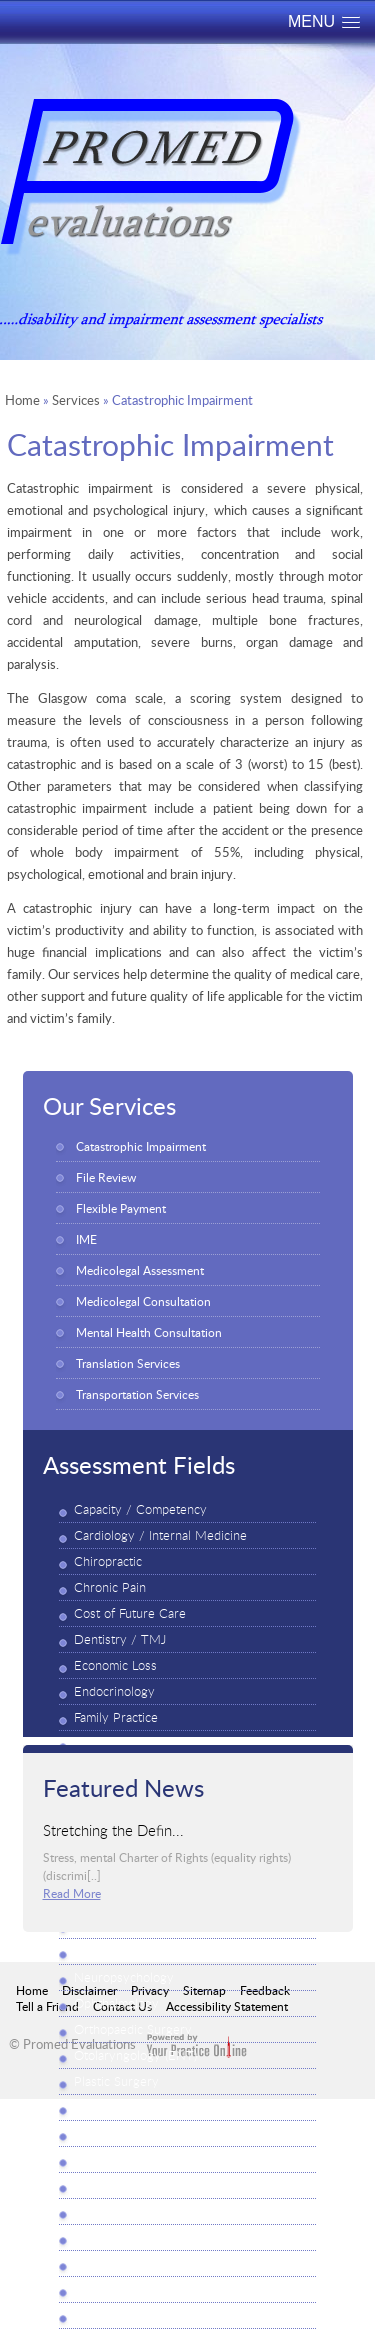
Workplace (103, 2315)
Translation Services (128, 1363)
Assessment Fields (139, 1464)
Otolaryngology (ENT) (135, 2055)
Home (22, 400)
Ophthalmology (116, 2003)
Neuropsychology (124, 1977)
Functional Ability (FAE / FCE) (157, 1743)
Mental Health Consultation (149, 1332)
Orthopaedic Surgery (133, 2029)
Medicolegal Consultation (143, 1301)
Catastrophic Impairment (141, 1146)
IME (86, 1239)
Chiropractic (108, 1561)
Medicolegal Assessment (140, 1270)
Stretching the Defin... (113, 1829)
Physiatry (100, 2185)
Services (76, 400)
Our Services (109, 1105)
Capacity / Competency (140, 1509)
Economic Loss (115, 1665)
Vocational (102, 2289)
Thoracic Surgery (122, 2237)
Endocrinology (114, 1691)
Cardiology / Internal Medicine (160, 1535)
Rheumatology (114, 2211)
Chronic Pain (110, 1587)
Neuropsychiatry (121, 1951)
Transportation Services (137, 1394)
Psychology (106, 2133)
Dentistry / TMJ (120, 1639)
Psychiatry (103, 2107)
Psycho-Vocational (125, 2159)
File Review (106, 1177)
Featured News (123, 1787)
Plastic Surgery (116, 2081)
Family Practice (116, 1717)
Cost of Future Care (130, 1613)
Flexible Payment (121, 1208)
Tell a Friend (47, 2006)
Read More (72, 1893)
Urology (96, 2263)
